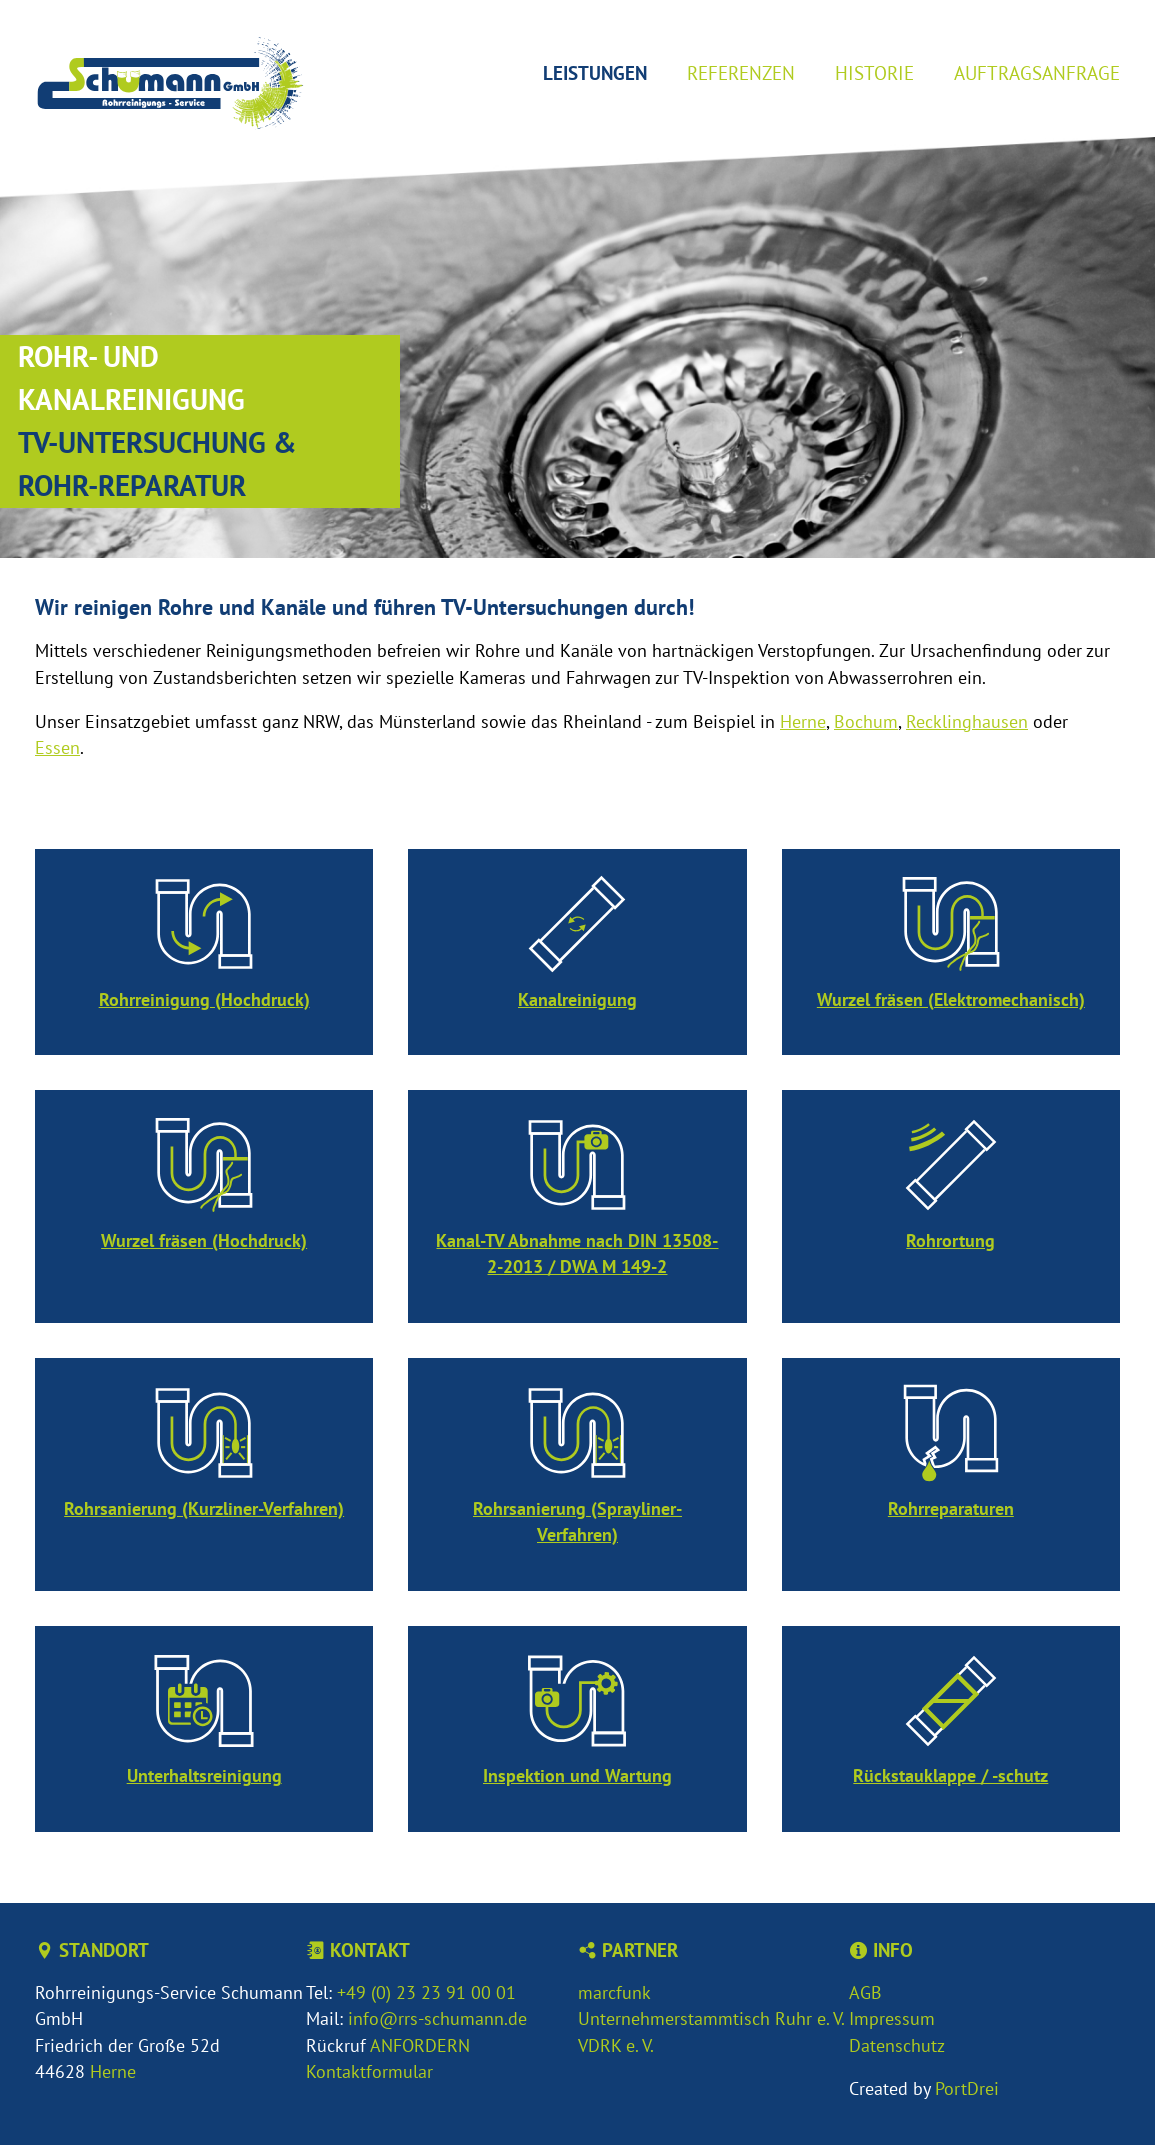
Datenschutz (897, 2045)
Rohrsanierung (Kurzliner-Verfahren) (204, 1508)
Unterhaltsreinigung (204, 1775)
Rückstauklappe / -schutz (950, 1775)
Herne (803, 721)
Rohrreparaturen (951, 1508)
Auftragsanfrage (1037, 72)
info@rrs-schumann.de (437, 2018)
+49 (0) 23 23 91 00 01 (426, 1992)
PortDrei (967, 2088)
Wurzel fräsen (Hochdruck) (204, 1240)
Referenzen (741, 72)
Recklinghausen (967, 721)
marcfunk (614, 1992)
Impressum (892, 2018)
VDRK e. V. (616, 2045)
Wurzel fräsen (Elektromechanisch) (951, 999)
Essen (57, 747)
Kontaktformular (369, 2071)
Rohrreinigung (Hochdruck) (204, 999)
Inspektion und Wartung (577, 1775)
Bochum (866, 721)
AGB (865, 1992)
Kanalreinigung (577, 999)
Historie (874, 72)
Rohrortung (950, 1240)
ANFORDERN (420, 2045)
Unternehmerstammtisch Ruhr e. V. (711, 2018)
